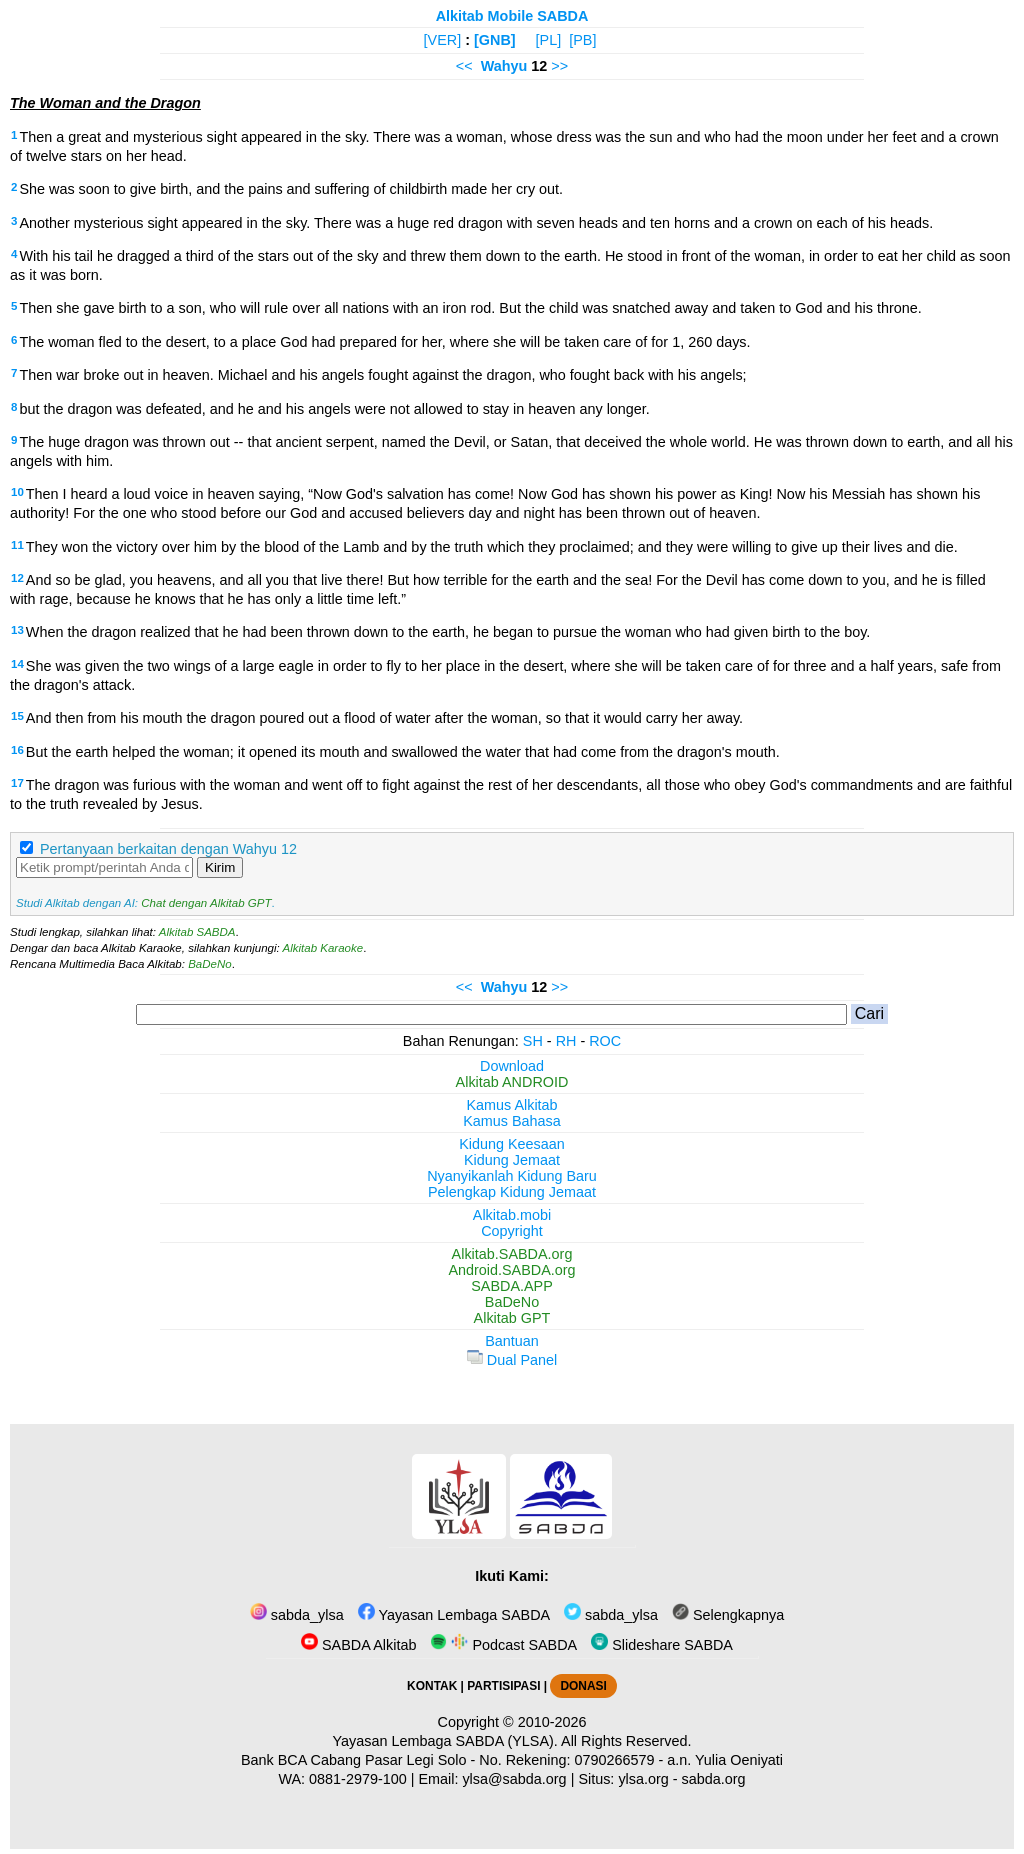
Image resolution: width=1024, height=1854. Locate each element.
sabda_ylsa (297, 1615)
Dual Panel (512, 1360)
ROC (605, 1041)
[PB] (582, 40)
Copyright (512, 1231)
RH (566, 1041)
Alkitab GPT (512, 1318)
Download (512, 1066)
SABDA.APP (512, 1286)
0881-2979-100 (358, 1779)
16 (17, 750)
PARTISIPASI (503, 1686)
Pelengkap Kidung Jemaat (512, 1192)
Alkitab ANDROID (512, 1082)
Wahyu (504, 66)
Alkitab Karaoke (323, 948)
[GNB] (495, 40)
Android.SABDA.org (511, 1270)
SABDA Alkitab (358, 1645)
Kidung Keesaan (512, 1144)
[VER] (443, 40)
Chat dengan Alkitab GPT (206, 903)
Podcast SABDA (503, 1645)
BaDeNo (210, 964)
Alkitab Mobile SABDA (512, 16)
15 (17, 716)
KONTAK (432, 1686)
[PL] (549, 40)
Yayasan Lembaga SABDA (454, 1615)
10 (17, 492)
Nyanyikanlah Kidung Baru (512, 1176)
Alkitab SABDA (197, 932)
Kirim (220, 867)
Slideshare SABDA (662, 1645)
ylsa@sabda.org (514, 1779)
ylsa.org (643, 1779)
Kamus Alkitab (511, 1105)
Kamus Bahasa (512, 1121)
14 (17, 664)
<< (464, 66)
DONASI (583, 1686)
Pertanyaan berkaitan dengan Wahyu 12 (168, 849)
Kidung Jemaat (512, 1160)
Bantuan (512, 1341)
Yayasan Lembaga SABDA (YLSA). (445, 1741)
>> (559, 66)
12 (17, 578)
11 (17, 545)
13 (17, 630)
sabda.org (714, 1779)
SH (533, 1041)
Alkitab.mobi (512, 1215)
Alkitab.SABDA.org (512, 1254)
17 (17, 783)
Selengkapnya (728, 1615)
